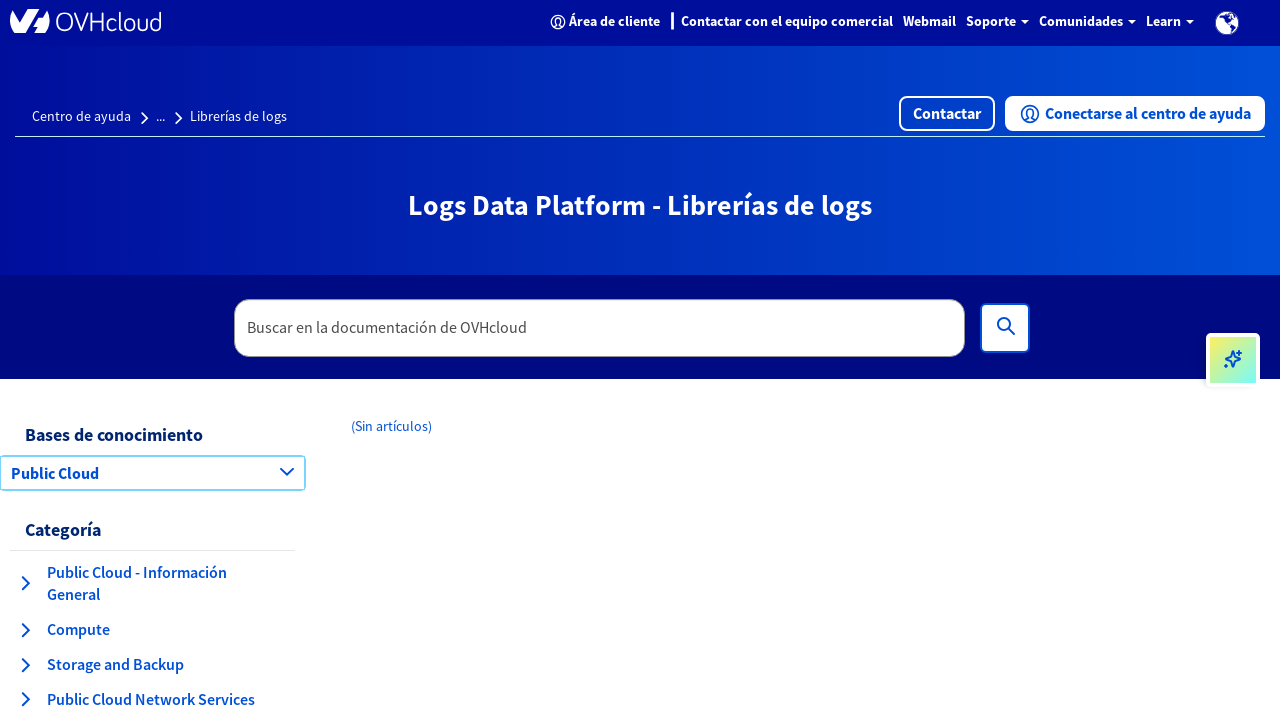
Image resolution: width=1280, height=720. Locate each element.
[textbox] (600, 328)
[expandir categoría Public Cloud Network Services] (25, 699)
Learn (1170, 21)
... (160, 116)
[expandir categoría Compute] (25, 630)
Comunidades (1087, 21)
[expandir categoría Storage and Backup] (25, 665)
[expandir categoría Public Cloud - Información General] (25, 583)
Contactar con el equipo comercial (787, 21)
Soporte (997, 21)
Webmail (929, 21)
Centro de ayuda (81, 116)
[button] (1227, 23)
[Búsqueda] (1005, 328)
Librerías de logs (238, 116)
